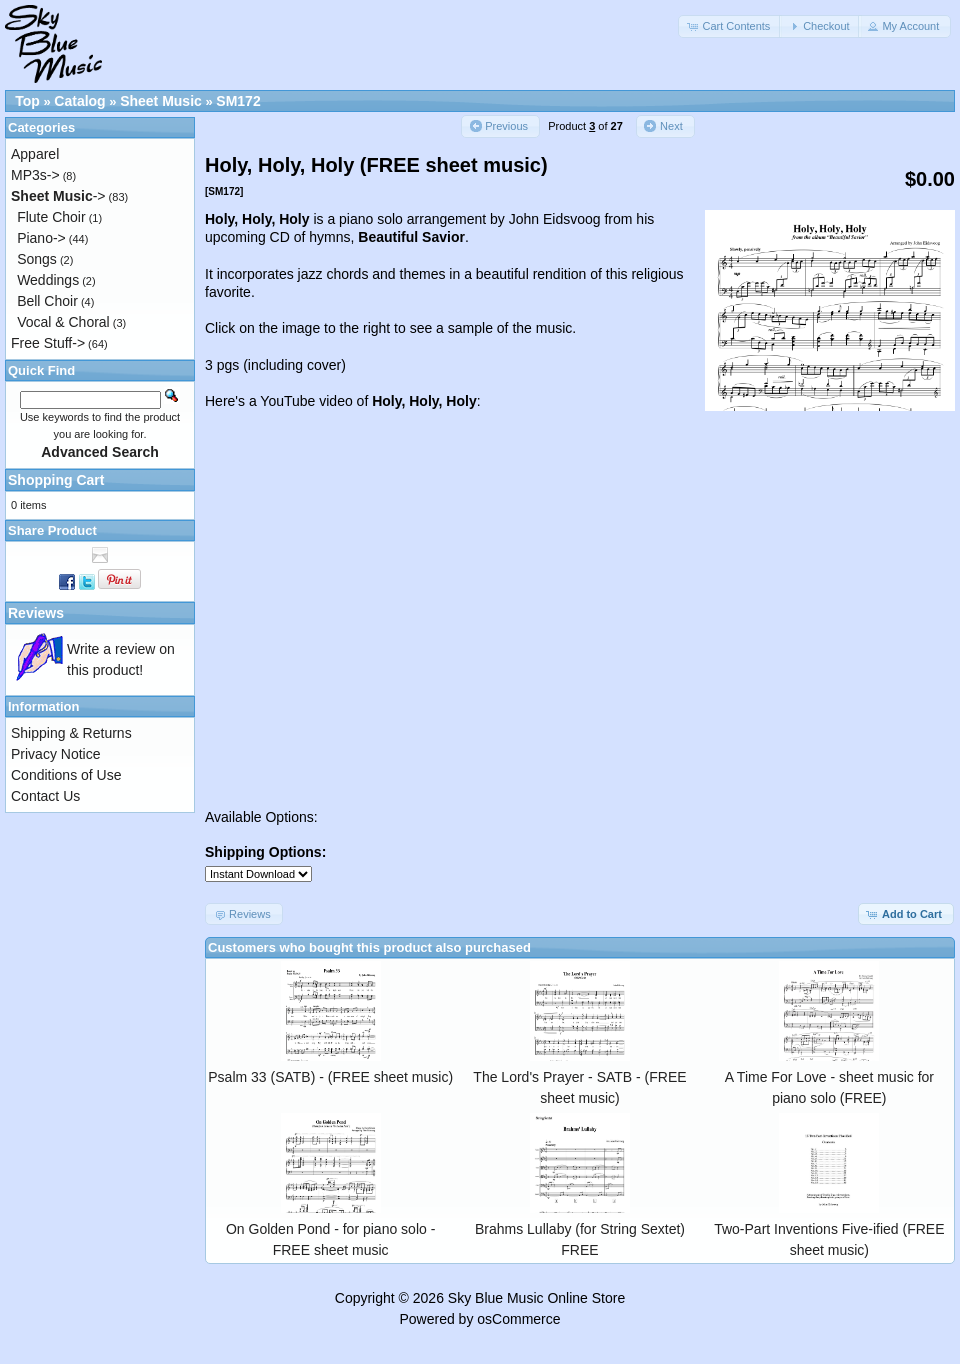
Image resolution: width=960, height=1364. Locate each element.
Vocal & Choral (63, 322)
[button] (730, 26)
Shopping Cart (56, 480)
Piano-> (41, 238)
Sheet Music (161, 101)
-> (58, 196)
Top (27, 101)
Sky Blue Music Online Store (536, 1298)
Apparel (35, 154)
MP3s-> (35, 175)
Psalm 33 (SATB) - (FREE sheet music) (330, 1077)
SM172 (238, 101)
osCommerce (518, 1319)
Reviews (36, 613)
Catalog (79, 101)
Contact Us (45, 796)
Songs (37, 259)
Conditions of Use (66, 775)
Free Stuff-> (48, 343)
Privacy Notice (55, 754)
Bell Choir (47, 301)
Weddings (48, 280)
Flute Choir (51, 217)
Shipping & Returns (71, 733)
